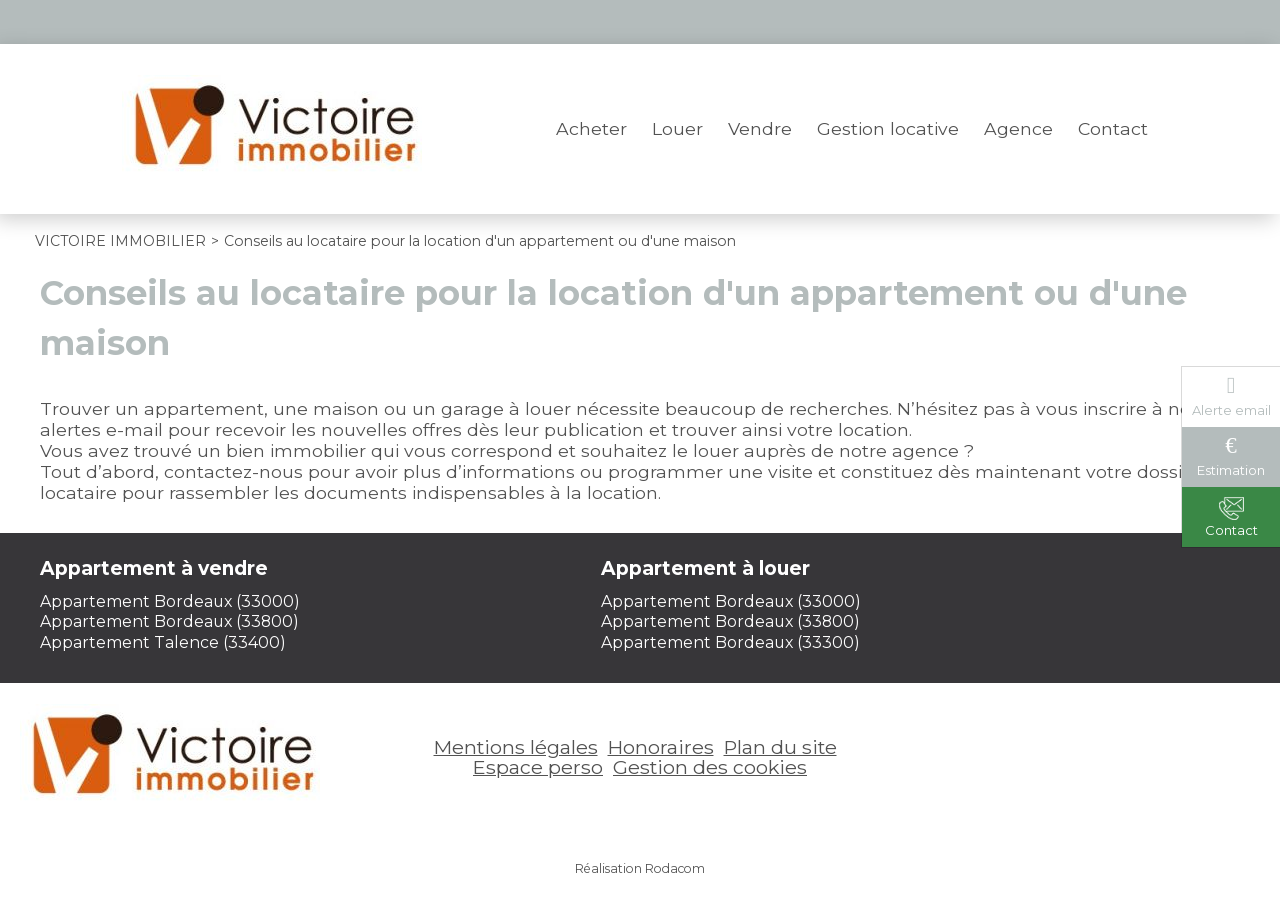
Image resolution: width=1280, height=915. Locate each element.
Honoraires (661, 747)
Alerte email (1231, 410)
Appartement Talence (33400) (163, 642)
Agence (1018, 128)
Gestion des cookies (710, 767)
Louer (677, 128)
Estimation (1231, 470)
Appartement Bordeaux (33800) (169, 621)
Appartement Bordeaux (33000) (170, 601)
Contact (1113, 128)
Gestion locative (888, 128)
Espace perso (1090, 21)
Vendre (760, 128)
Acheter (591, 128)
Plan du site (780, 747)
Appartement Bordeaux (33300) (730, 642)
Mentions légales (516, 747)
